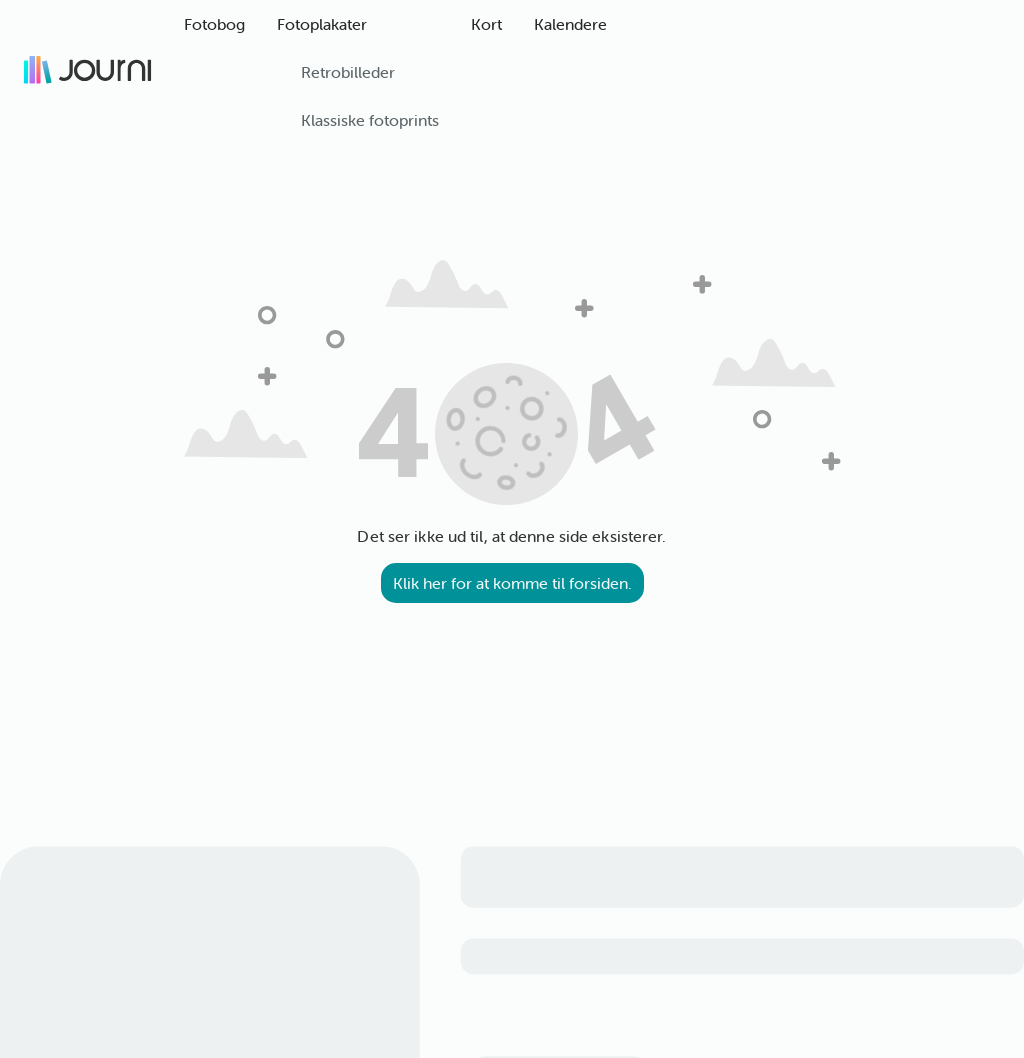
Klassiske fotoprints (370, 120)
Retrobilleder (348, 72)
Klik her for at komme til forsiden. (512, 583)
